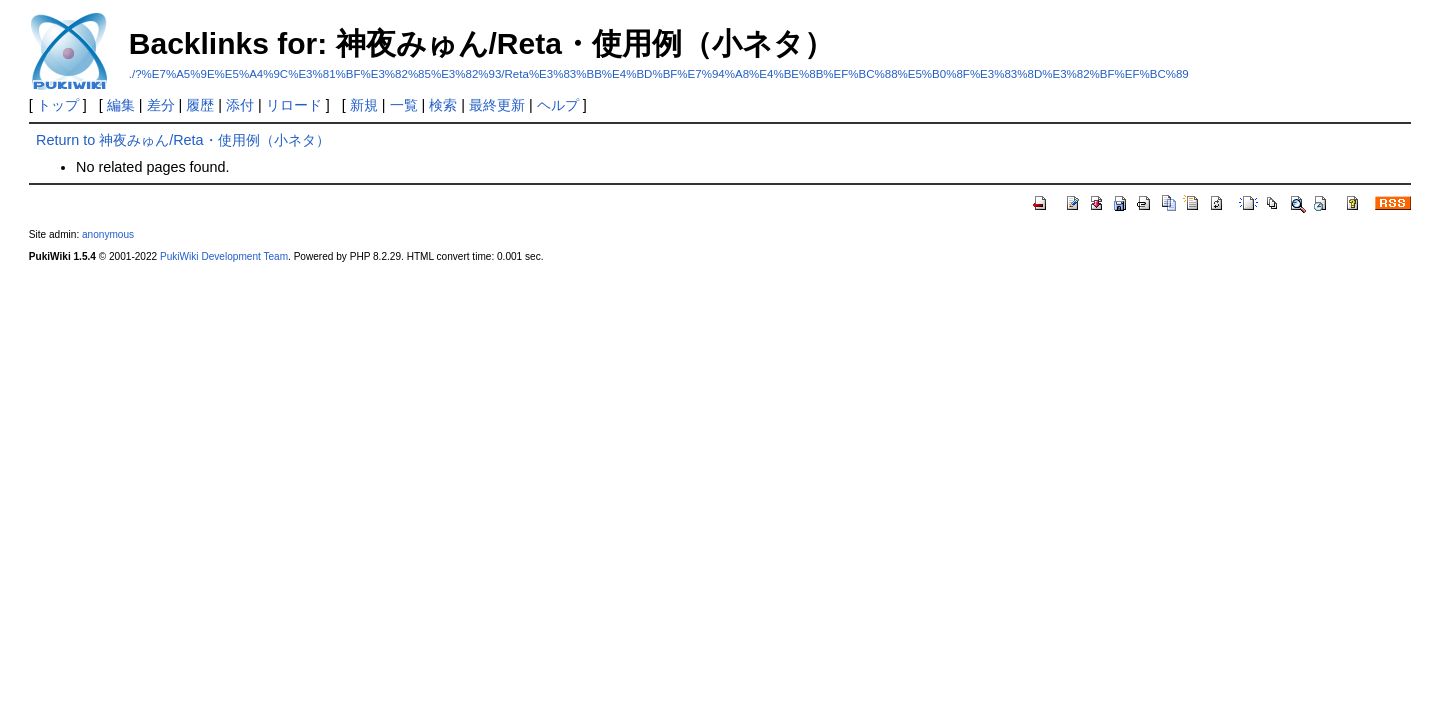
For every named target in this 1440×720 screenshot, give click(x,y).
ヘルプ (558, 105)
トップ (58, 105)
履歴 (200, 105)
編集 (121, 105)
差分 (161, 105)
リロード (294, 105)
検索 (443, 105)
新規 (364, 105)
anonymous (108, 234)
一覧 (404, 105)
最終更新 (497, 105)
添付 (240, 105)
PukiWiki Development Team (224, 256)
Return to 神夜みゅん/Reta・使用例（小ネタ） (183, 140)
